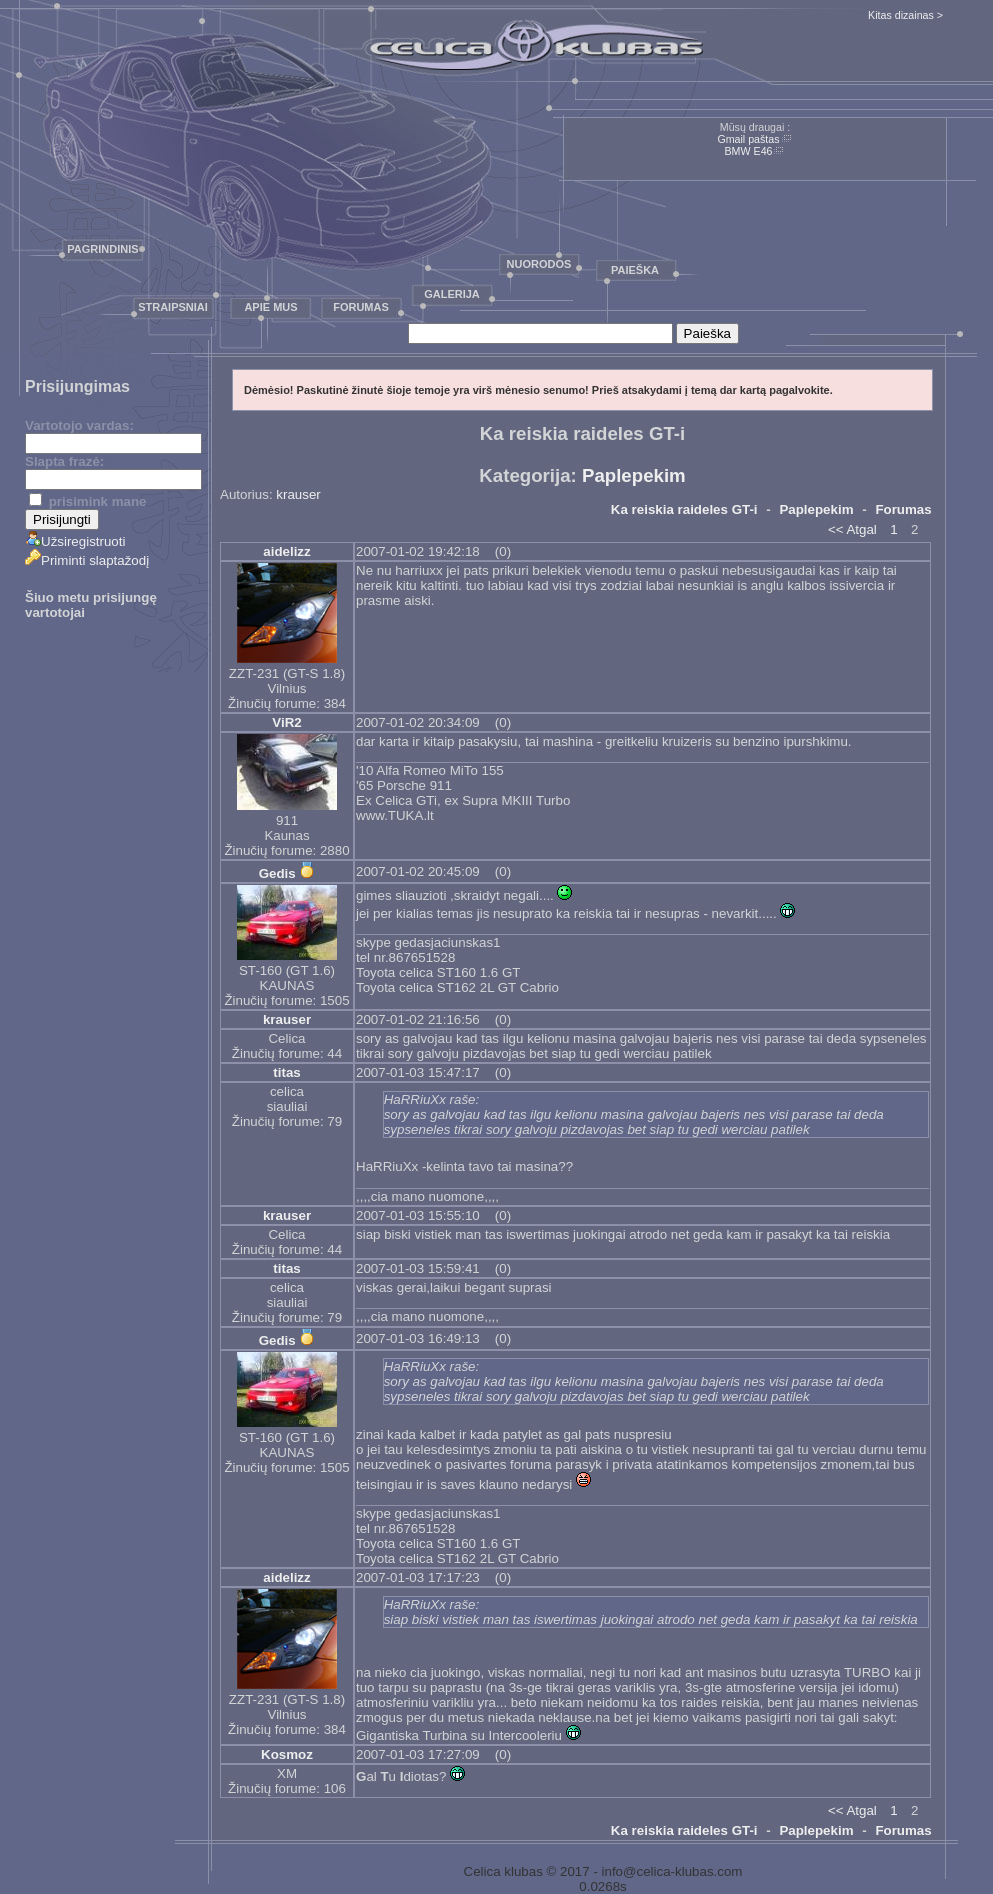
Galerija (452, 294)
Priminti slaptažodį (87, 560)
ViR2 (286, 722)
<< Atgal (852, 529)
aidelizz (286, 551)
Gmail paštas (748, 139)
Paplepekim (634, 475)
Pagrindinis (102, 249)
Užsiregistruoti (75, 541)
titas (286, 1072)
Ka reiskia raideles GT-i (684, 509)
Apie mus (270, 307)
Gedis (277, 873)
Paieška (635, 270)
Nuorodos (539, 264)
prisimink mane (87, 501)
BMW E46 (749, 151)
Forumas (361, 307)
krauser (298, 494)
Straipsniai (173, 307)
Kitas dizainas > (905, 15)
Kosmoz (287, 1754)
